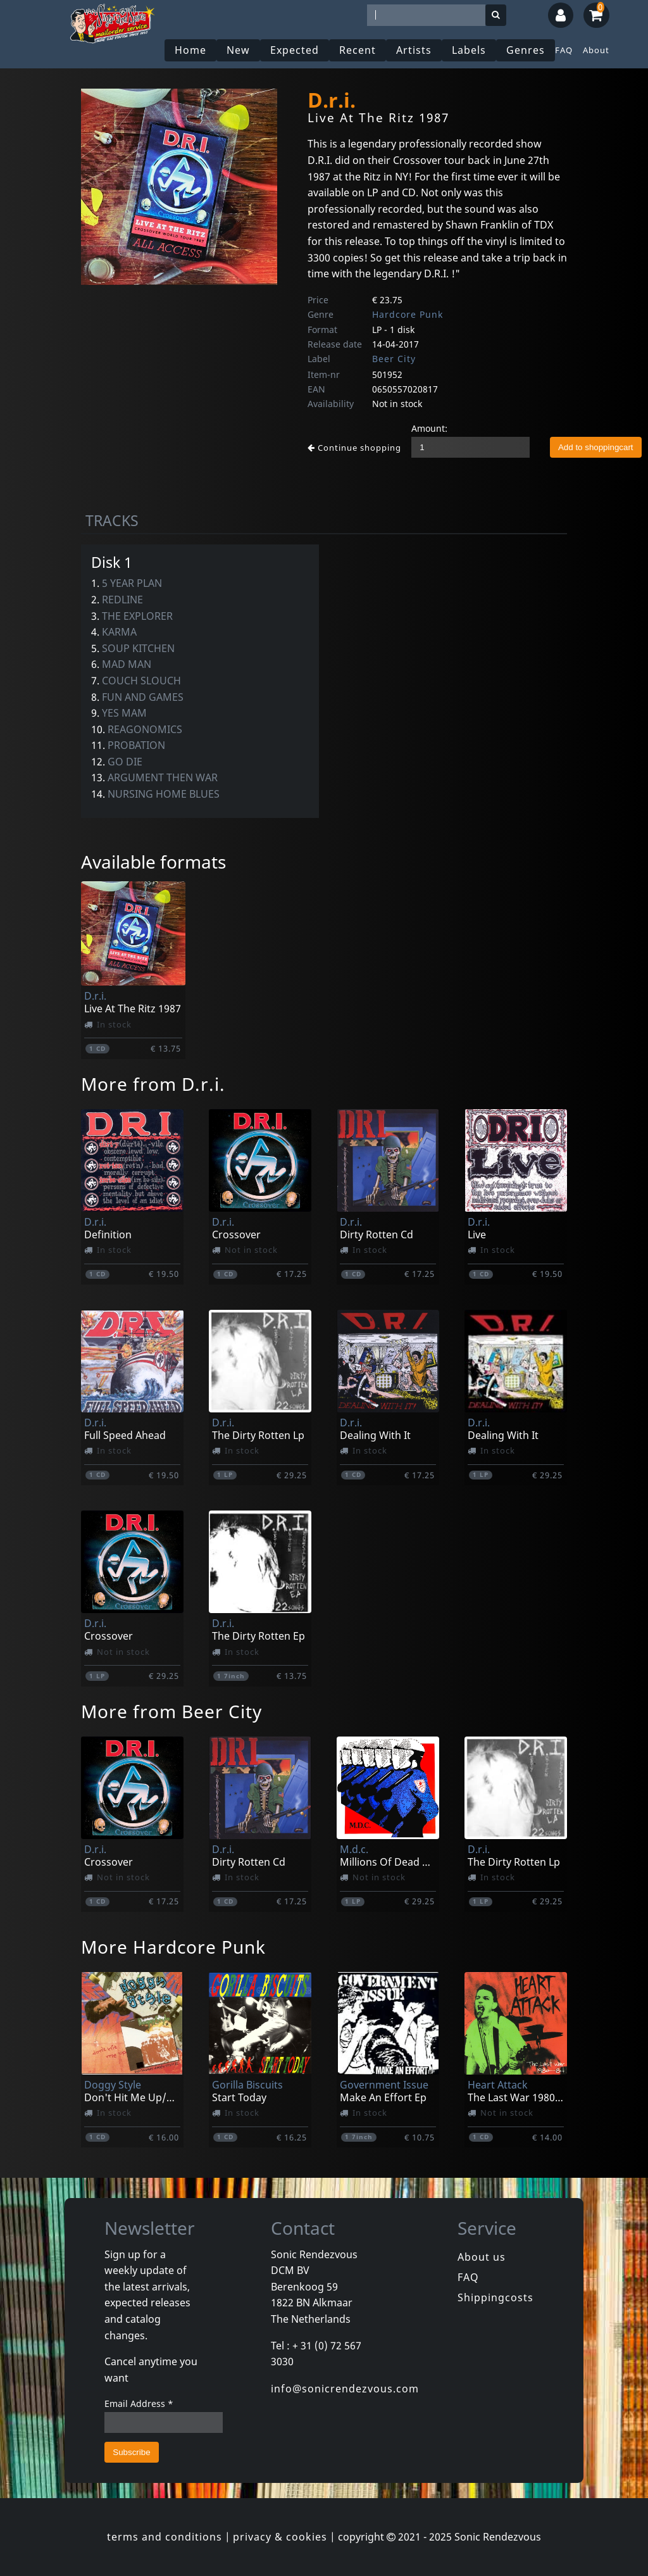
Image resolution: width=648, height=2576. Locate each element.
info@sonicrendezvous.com (345, 2389)
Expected (294, 50)
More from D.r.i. (153, 1084)
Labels (469, 50)
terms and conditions (164, 2537)
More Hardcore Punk (173, 1947)
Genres (525, 50)
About (596, 50)
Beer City (394, 359)
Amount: (429, 428)
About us (482, 2257)
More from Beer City (171, 1711)
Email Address (138, 2403)
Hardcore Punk (407, 314)
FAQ (564, 50)
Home (190, 50)
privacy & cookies (280, 2537)
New (238, 50)
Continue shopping (354, 447)
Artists (414, 50)
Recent (357, 50)
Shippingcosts (495, 2297)
